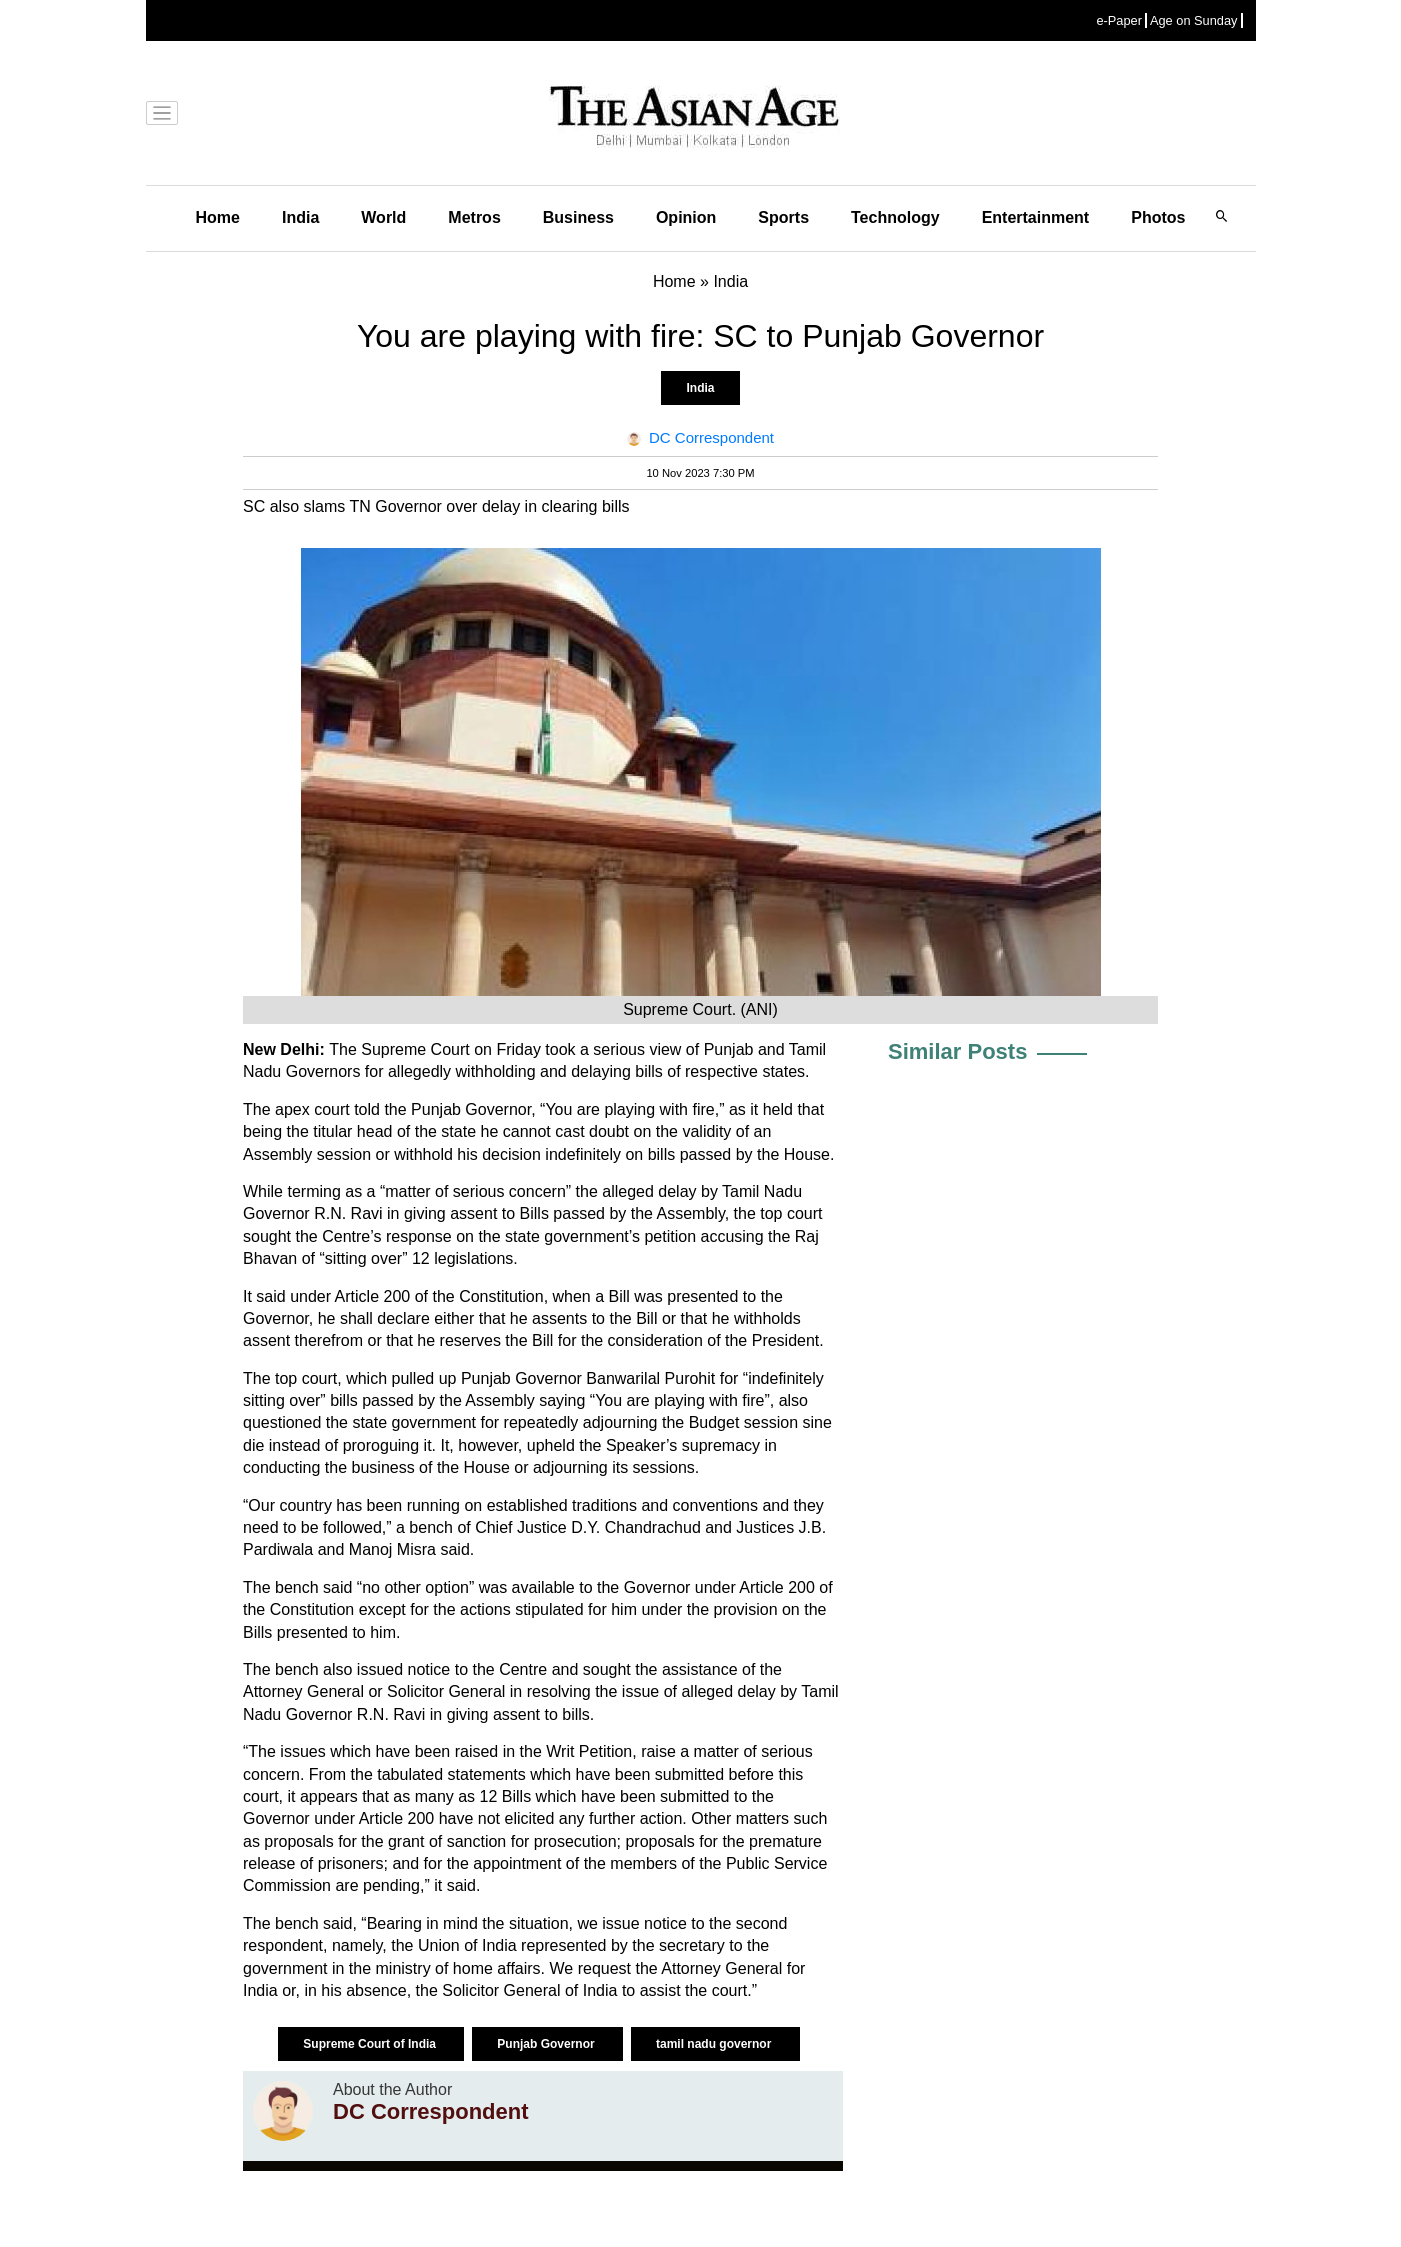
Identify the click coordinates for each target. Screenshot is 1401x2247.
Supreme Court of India (371, 2044)
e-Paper (1119, 20)
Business (578, 217)
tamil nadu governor (715, 2044)
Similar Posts (957, 1051)
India (300, 217)
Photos (1158, 217)
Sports (783, 217)
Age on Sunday (1194, 20)
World (383, 217)
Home (218, 217)
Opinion (686, 217)
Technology (895, 217)
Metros (474, 217)
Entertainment (1036, 217)
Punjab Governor (547, 2044)
